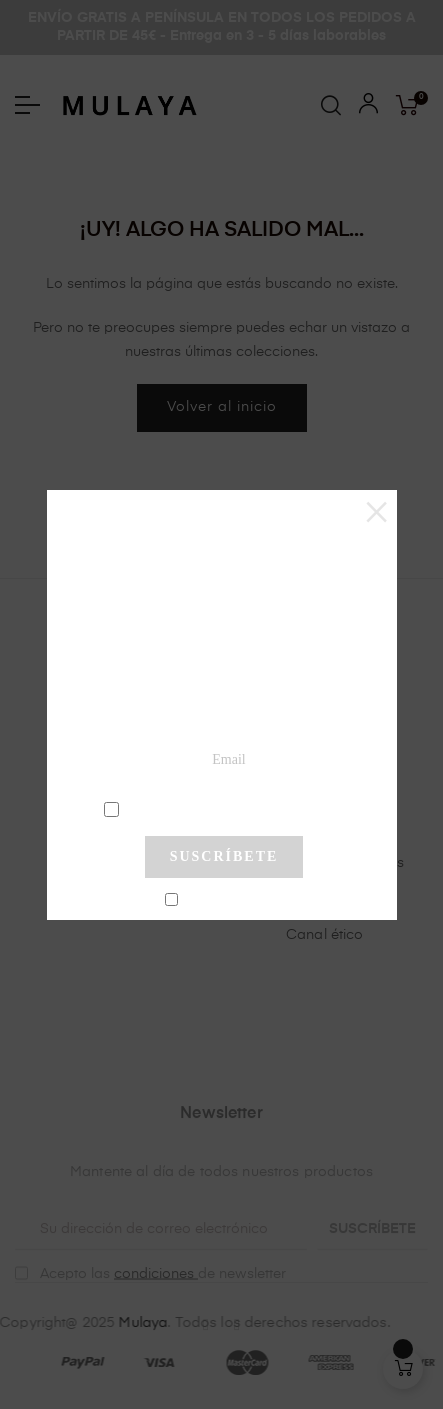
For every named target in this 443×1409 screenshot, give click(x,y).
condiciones (226, 808)
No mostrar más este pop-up (232, 901)
